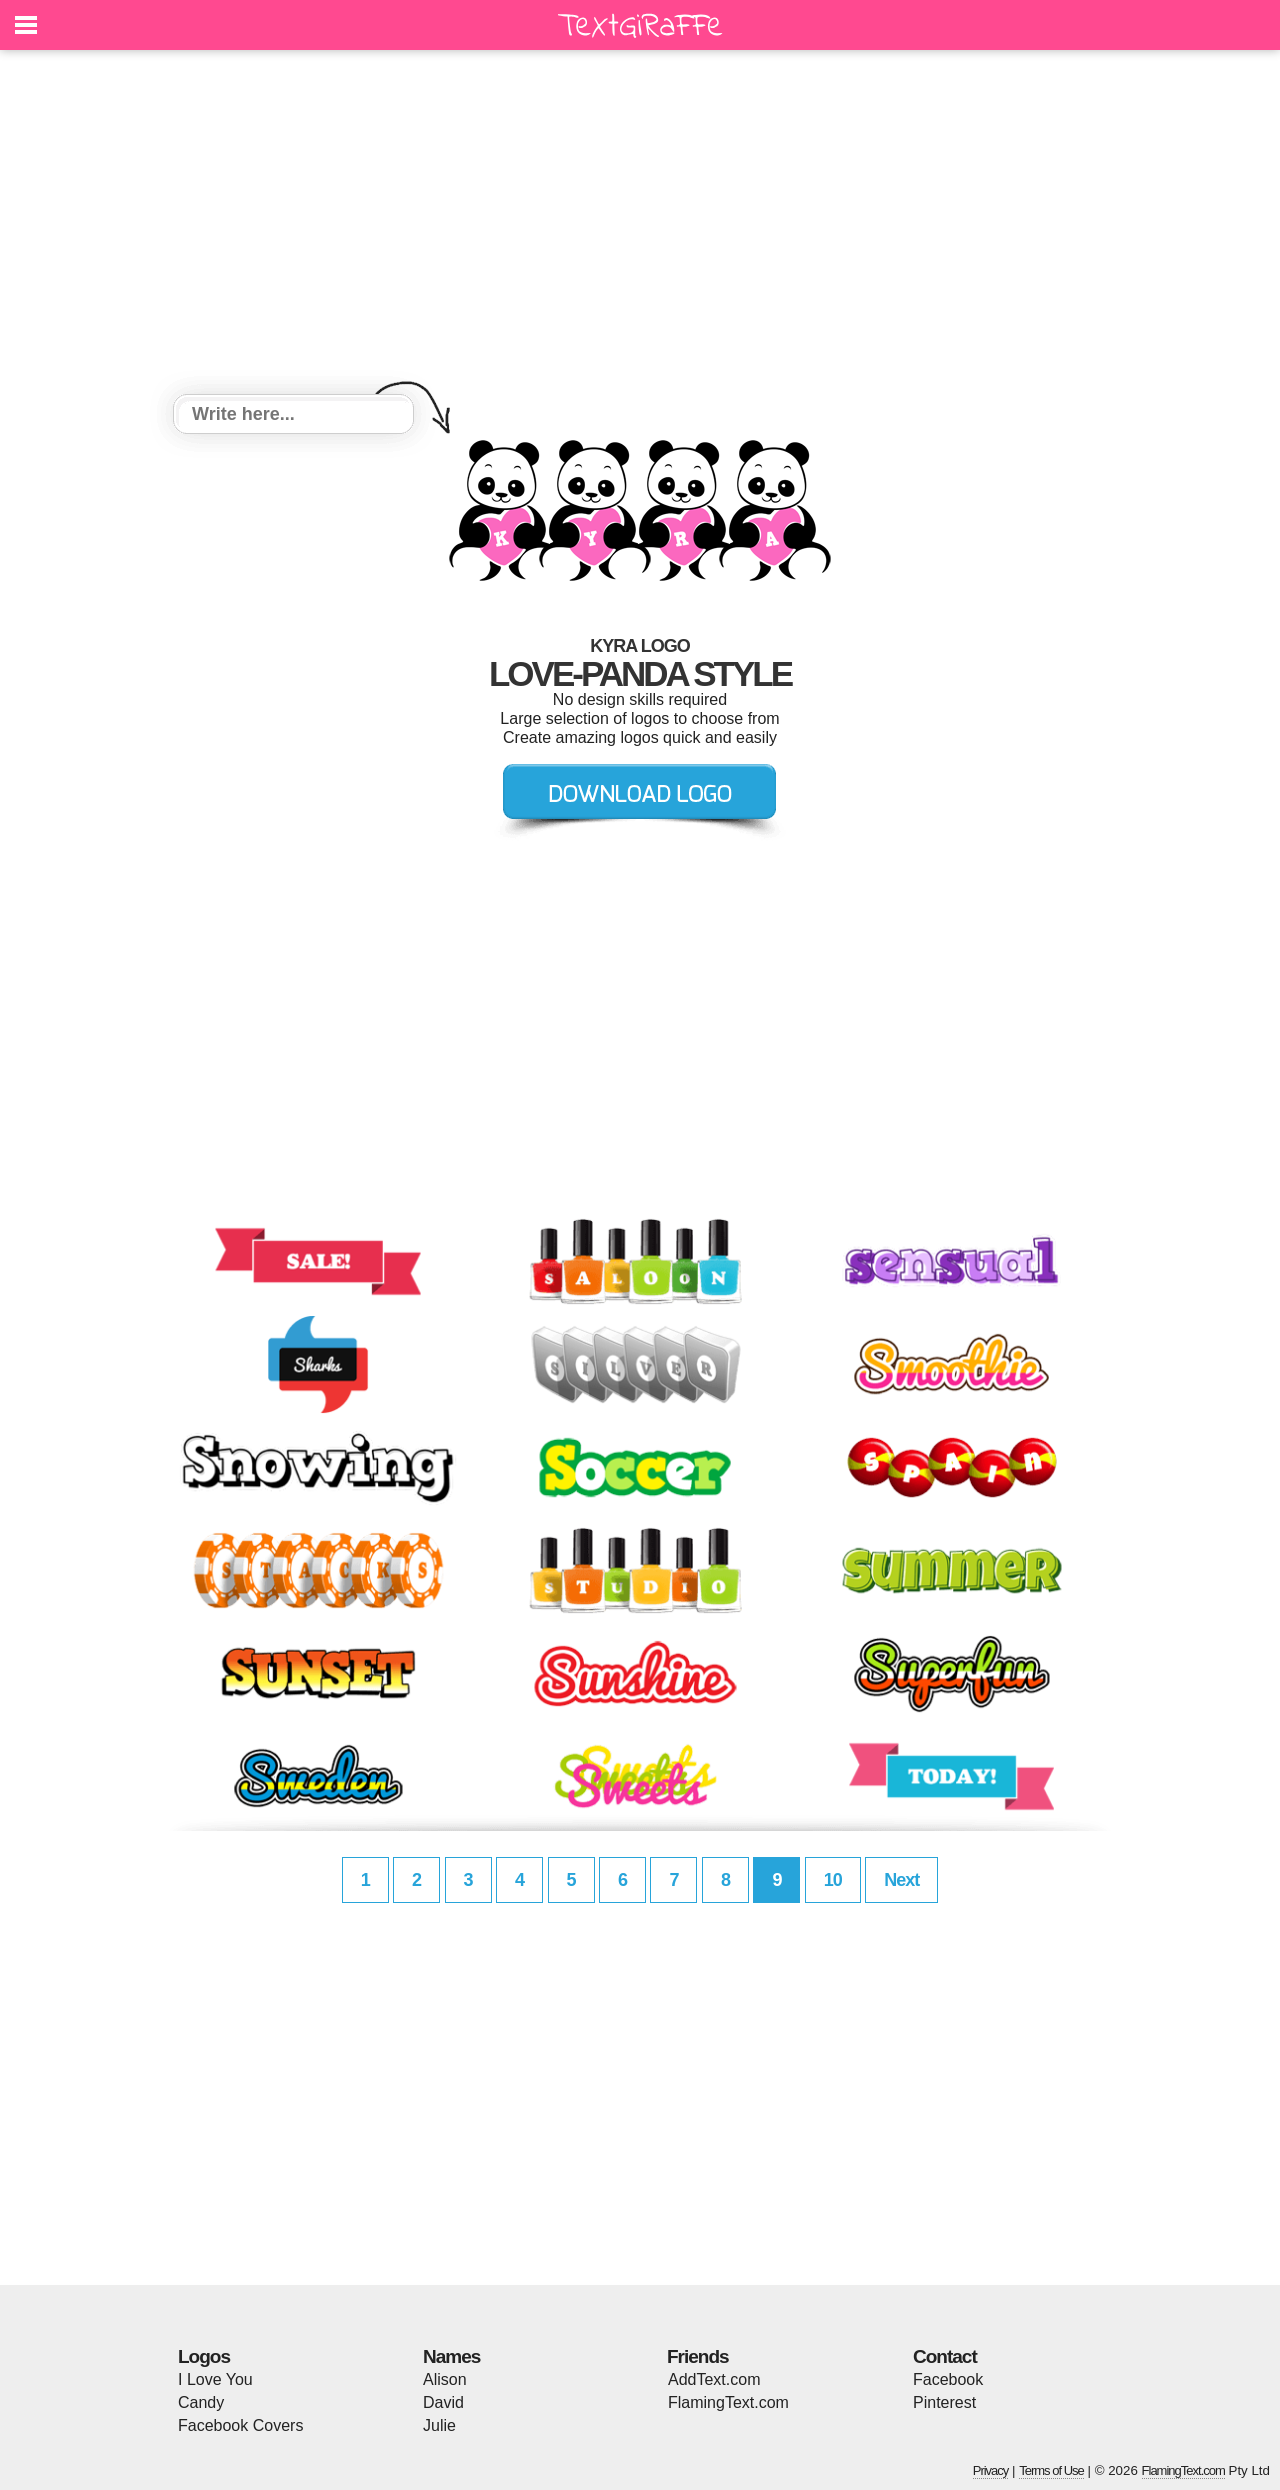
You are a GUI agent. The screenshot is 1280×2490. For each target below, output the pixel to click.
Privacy (991, 2470)
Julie (439, 2425)
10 (833, 1880)
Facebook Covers (240, 2425)
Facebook (948, 2379)
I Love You (215, 2379)
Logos (204, 2356)
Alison (445, 2379)
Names (451, 2356)
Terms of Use (1051, 2470)
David (443, 2402)
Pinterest (944, 2402)
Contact (945, 2356)
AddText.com (714, 2379)
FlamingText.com (728, 2402)
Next (901, 1880)
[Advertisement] (640, 225)
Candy (201, 2402)
